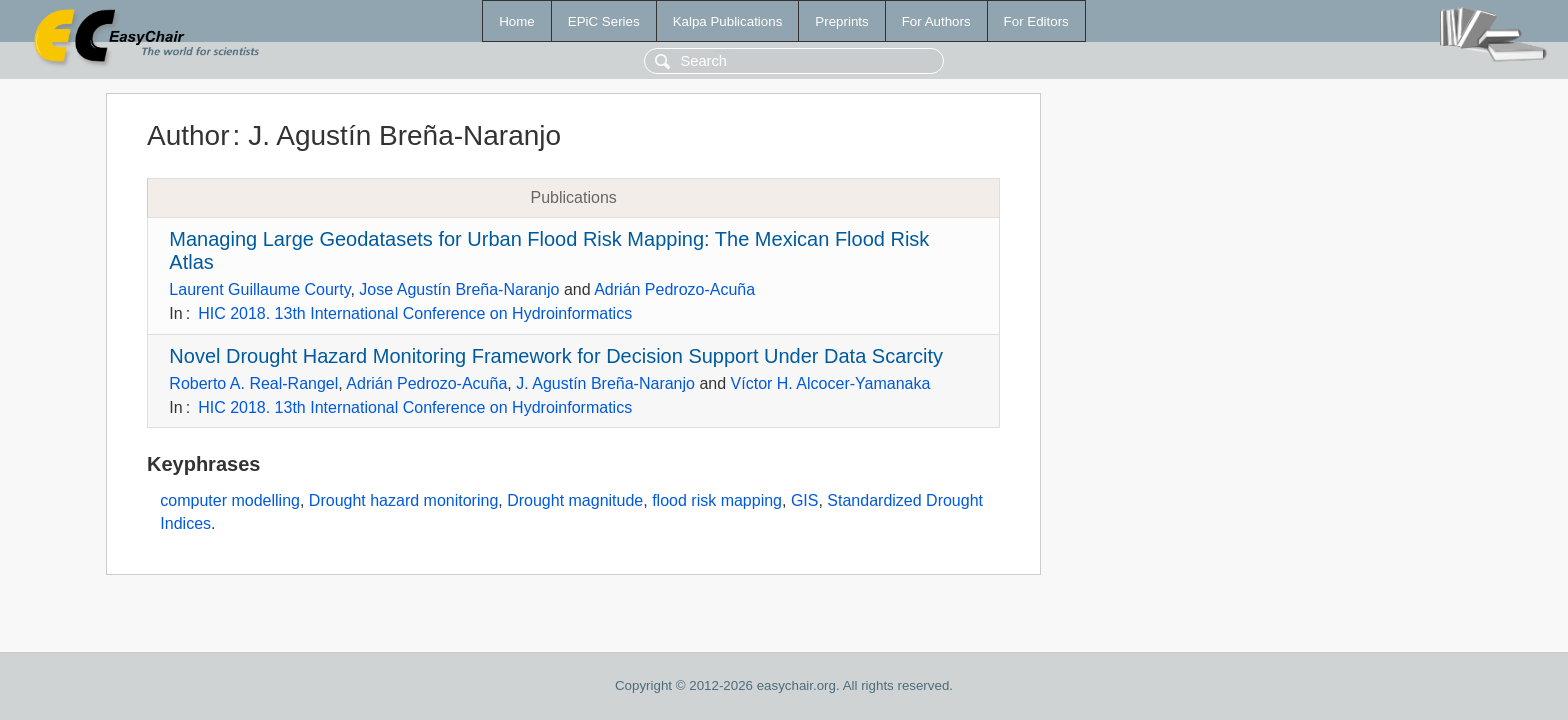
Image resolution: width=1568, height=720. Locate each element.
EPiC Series (604, 21)
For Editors (1036, 21)
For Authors (936, 21)
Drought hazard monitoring (403, 500)
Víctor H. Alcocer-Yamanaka (831, 383)
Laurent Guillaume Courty (259, 289)
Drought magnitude (575, 500)
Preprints (841, 21)
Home (517, 21)
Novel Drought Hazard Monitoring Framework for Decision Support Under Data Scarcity (556, 356)
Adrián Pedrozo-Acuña (674, 289)
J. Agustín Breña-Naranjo (605, 383)
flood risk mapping (717, 500)
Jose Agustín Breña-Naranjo (459, 289)
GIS (805, 500)
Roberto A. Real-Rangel (253, 383)
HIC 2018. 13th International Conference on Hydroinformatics (415, 313)
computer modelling (230, 500)
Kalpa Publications (728, 21)
